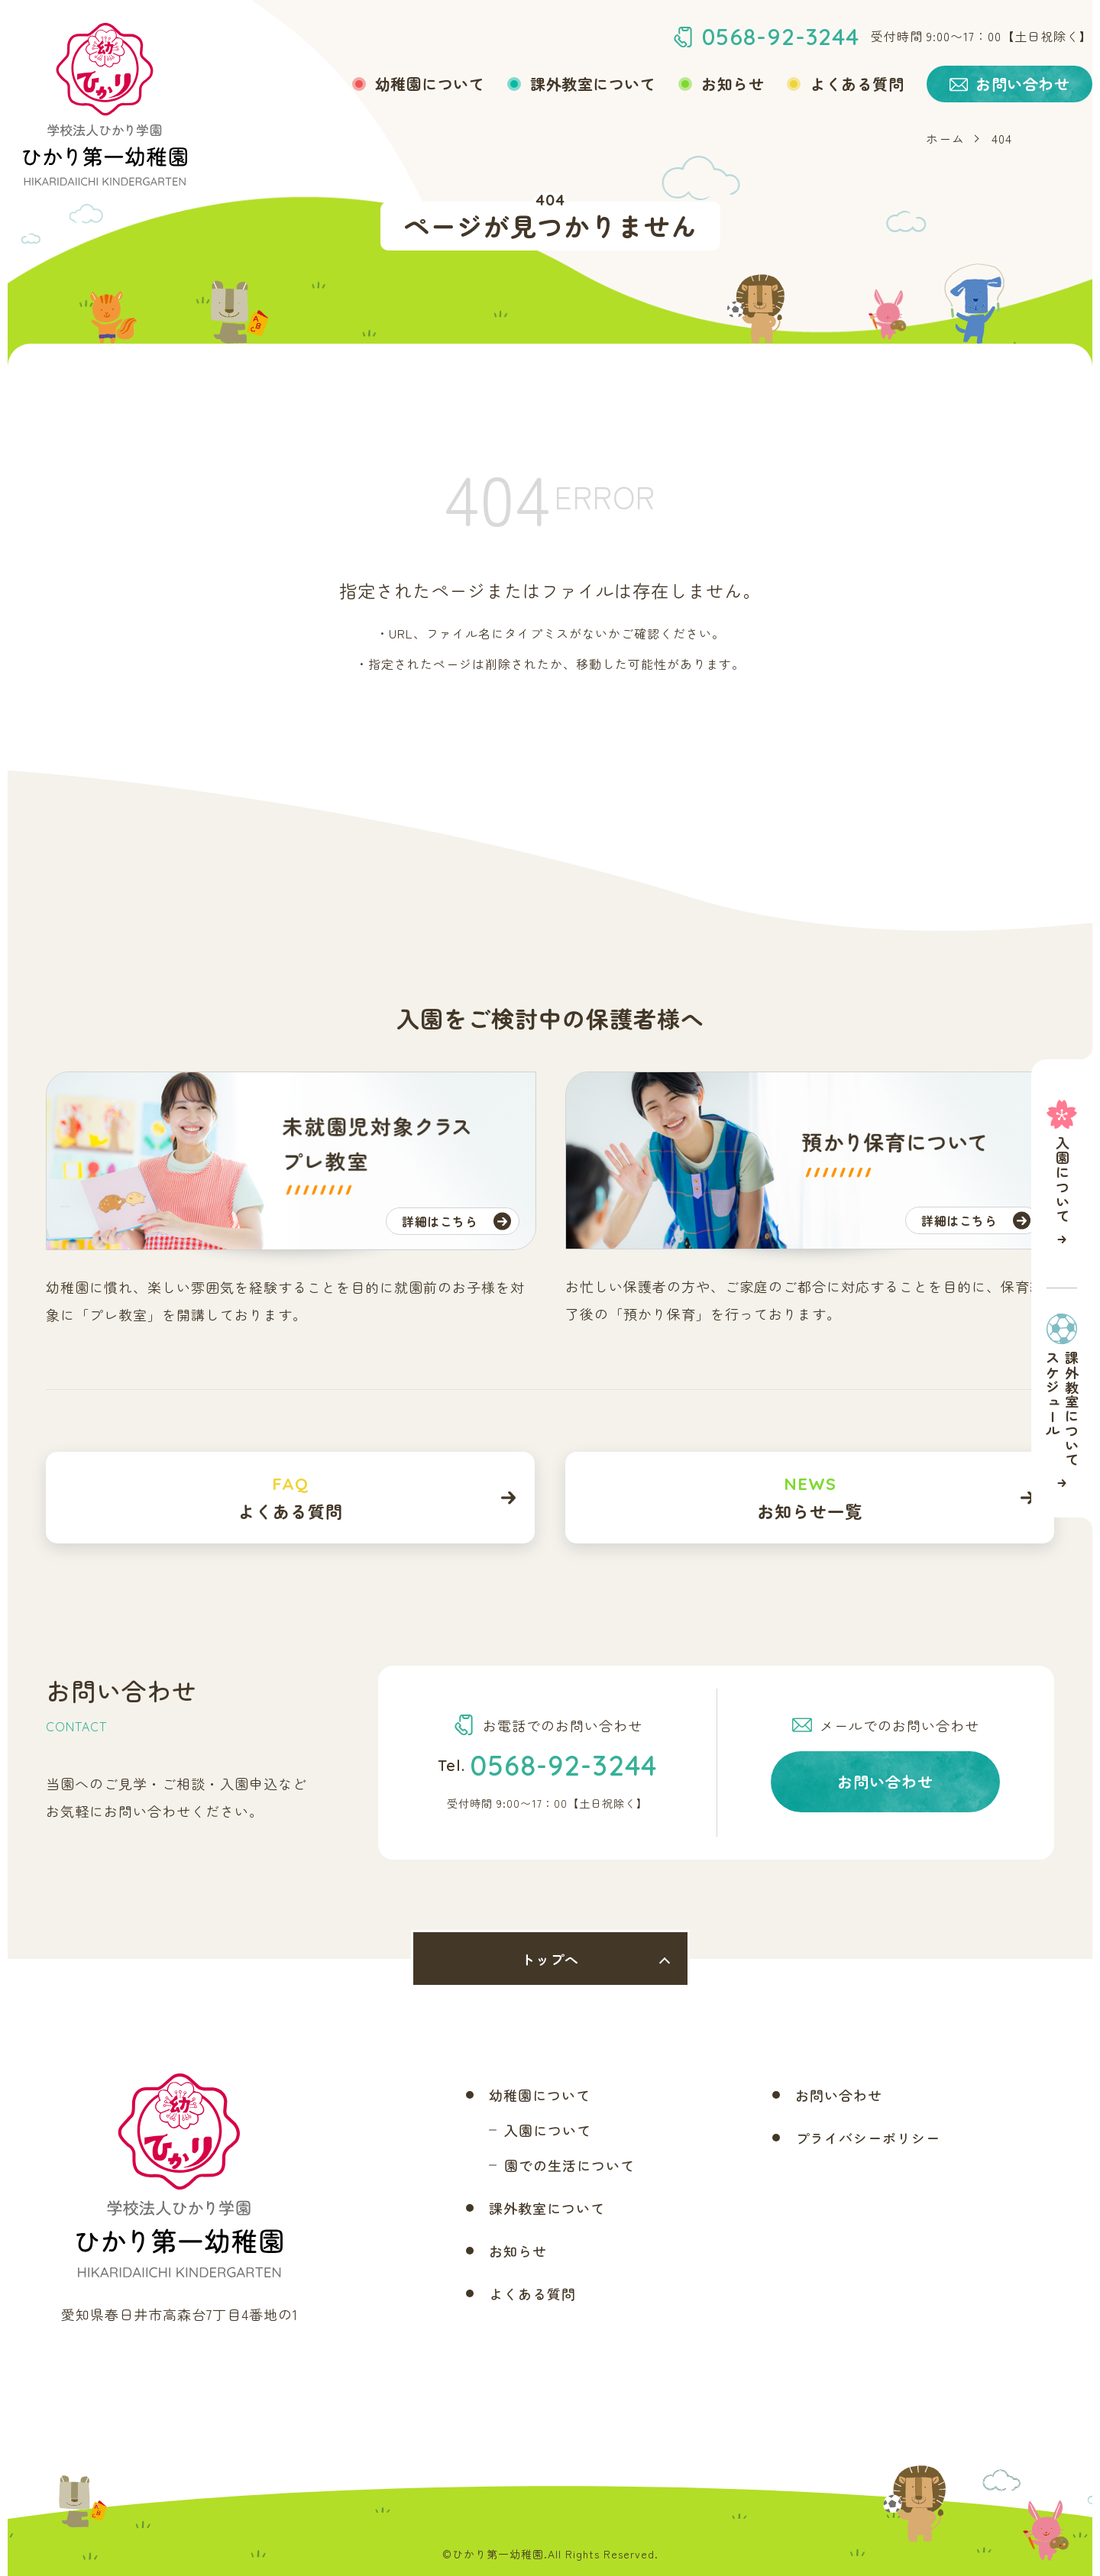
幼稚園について (430, 84)
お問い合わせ (885, 1781)
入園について (547, 2130)
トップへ (550, 1959)
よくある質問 (857, 84)
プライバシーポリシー (867, 2138)
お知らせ (732, 84)
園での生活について (569, 2165)
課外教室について (592, 84)
